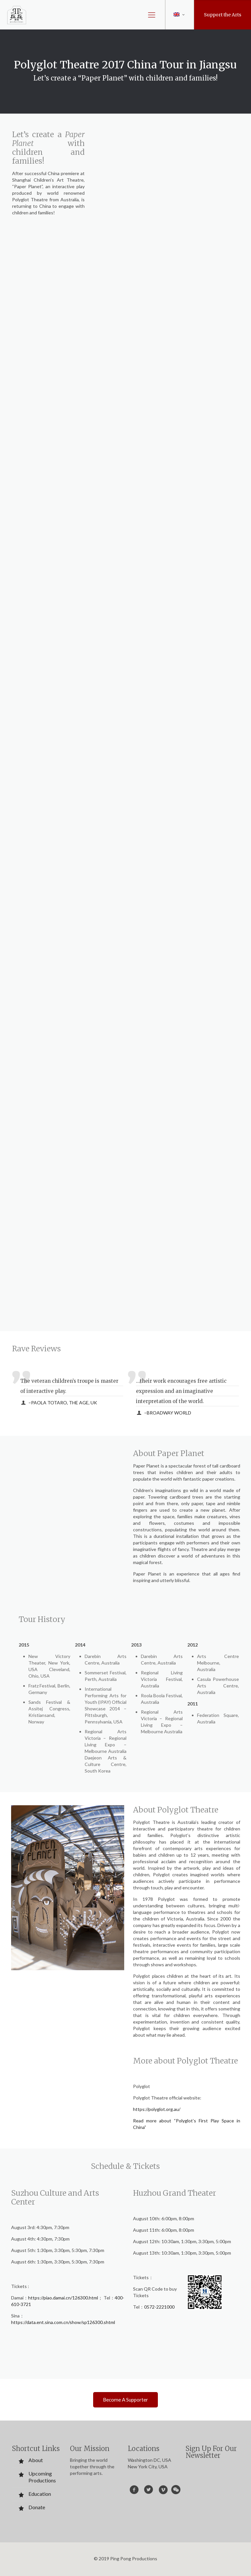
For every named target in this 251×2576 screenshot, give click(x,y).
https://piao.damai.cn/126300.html (63, 2297)
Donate (36, 2507)
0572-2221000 (159, 2307)
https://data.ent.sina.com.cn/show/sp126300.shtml (63, 2322)
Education (39, 2494)
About (35, 2460)
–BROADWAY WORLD (167, 1412)
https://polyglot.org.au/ (156, 2109)
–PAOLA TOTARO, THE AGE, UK (62, 1402)
